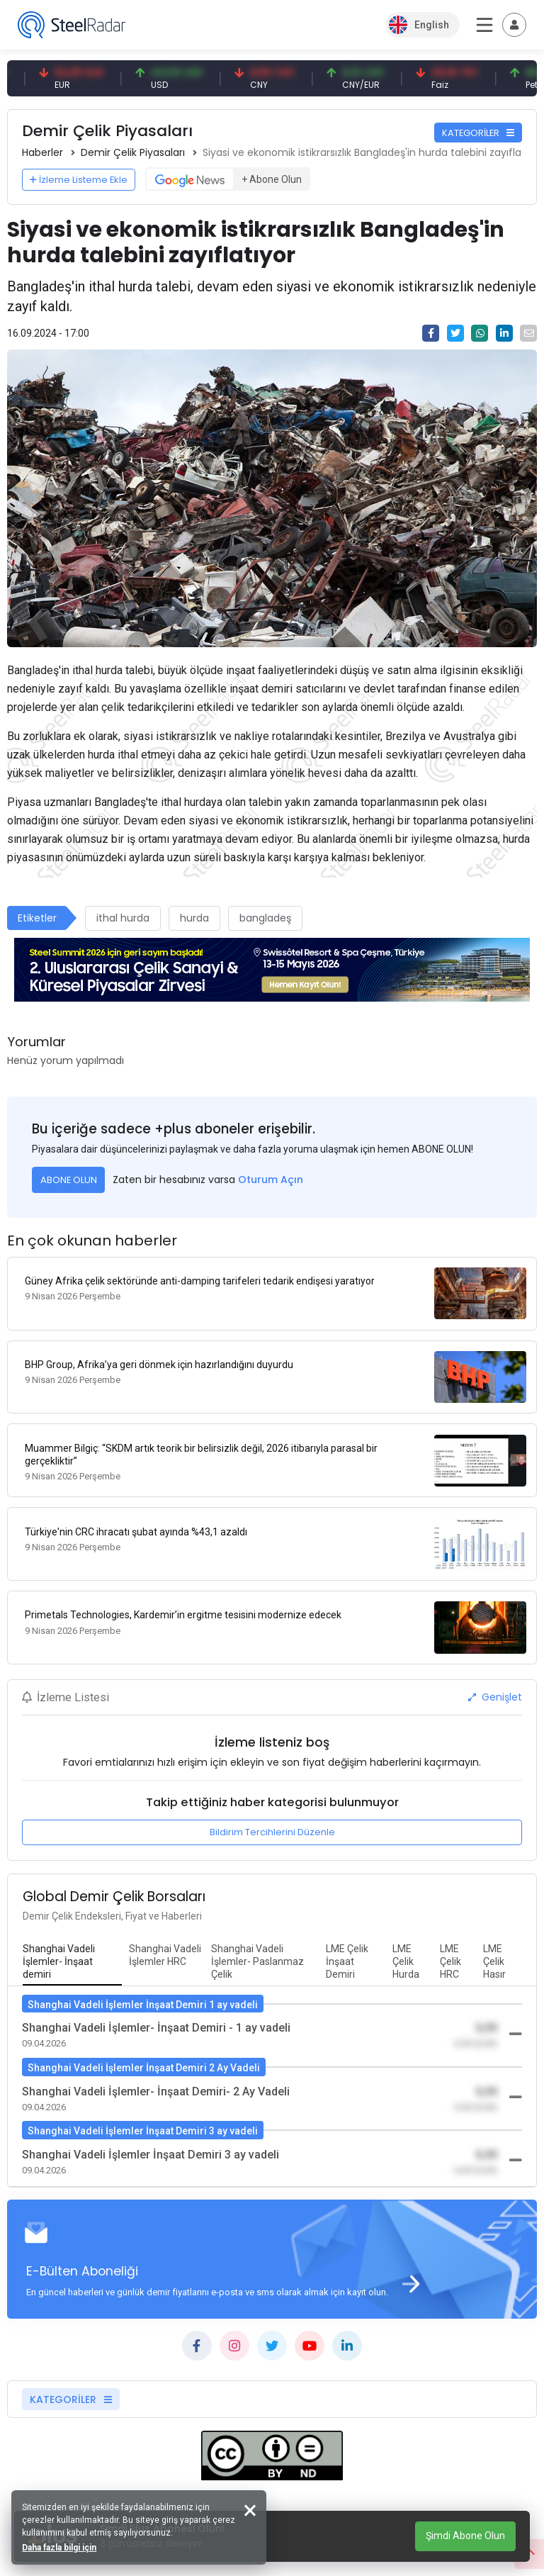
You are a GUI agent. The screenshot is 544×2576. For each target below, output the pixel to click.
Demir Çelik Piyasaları (133, 152)
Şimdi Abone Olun (465, 2535)
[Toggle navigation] (514, 25)
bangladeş (265, 918)
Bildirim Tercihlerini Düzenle (272, 1801)
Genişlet (495, 1666)
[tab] (72, 1931)
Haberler (42, 152)
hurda (194, 918)
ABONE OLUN (68, 1180)
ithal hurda (122, 918)
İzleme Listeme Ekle (79, 179)
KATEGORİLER (478, 133)
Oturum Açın (270, 1179)
